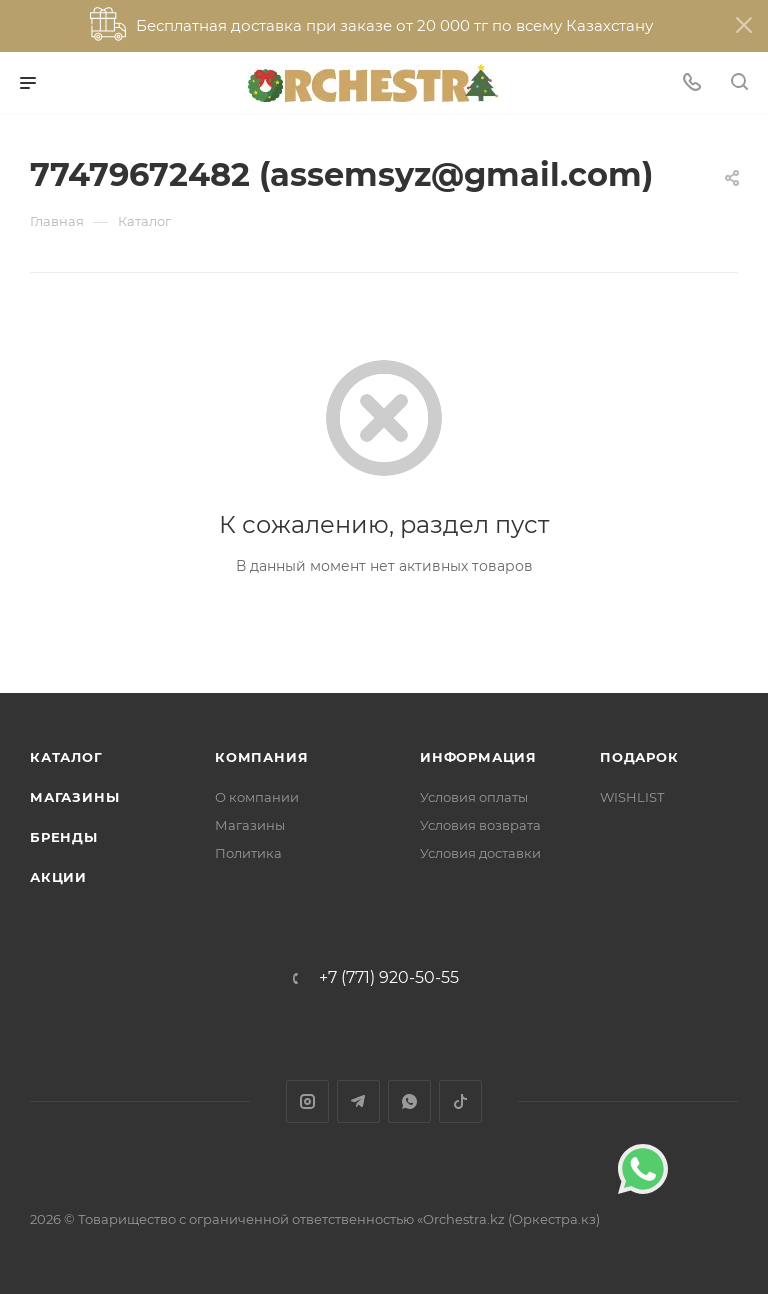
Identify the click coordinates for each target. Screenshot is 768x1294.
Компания (261, 757)
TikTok (460, 1101)
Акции (58, 877)
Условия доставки (480, 853)
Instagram (307, 1101)
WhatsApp (409, 1101)
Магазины (74, 797)
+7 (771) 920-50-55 (389, 978)
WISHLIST (632, 797)
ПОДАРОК (639, 757)
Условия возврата (480, 825)
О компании (257, 797)
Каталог (66, 757)
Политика (248, 853)
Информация (478, 757)
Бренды (64, 837)
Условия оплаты (474, 797)
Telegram (358, 1101)
